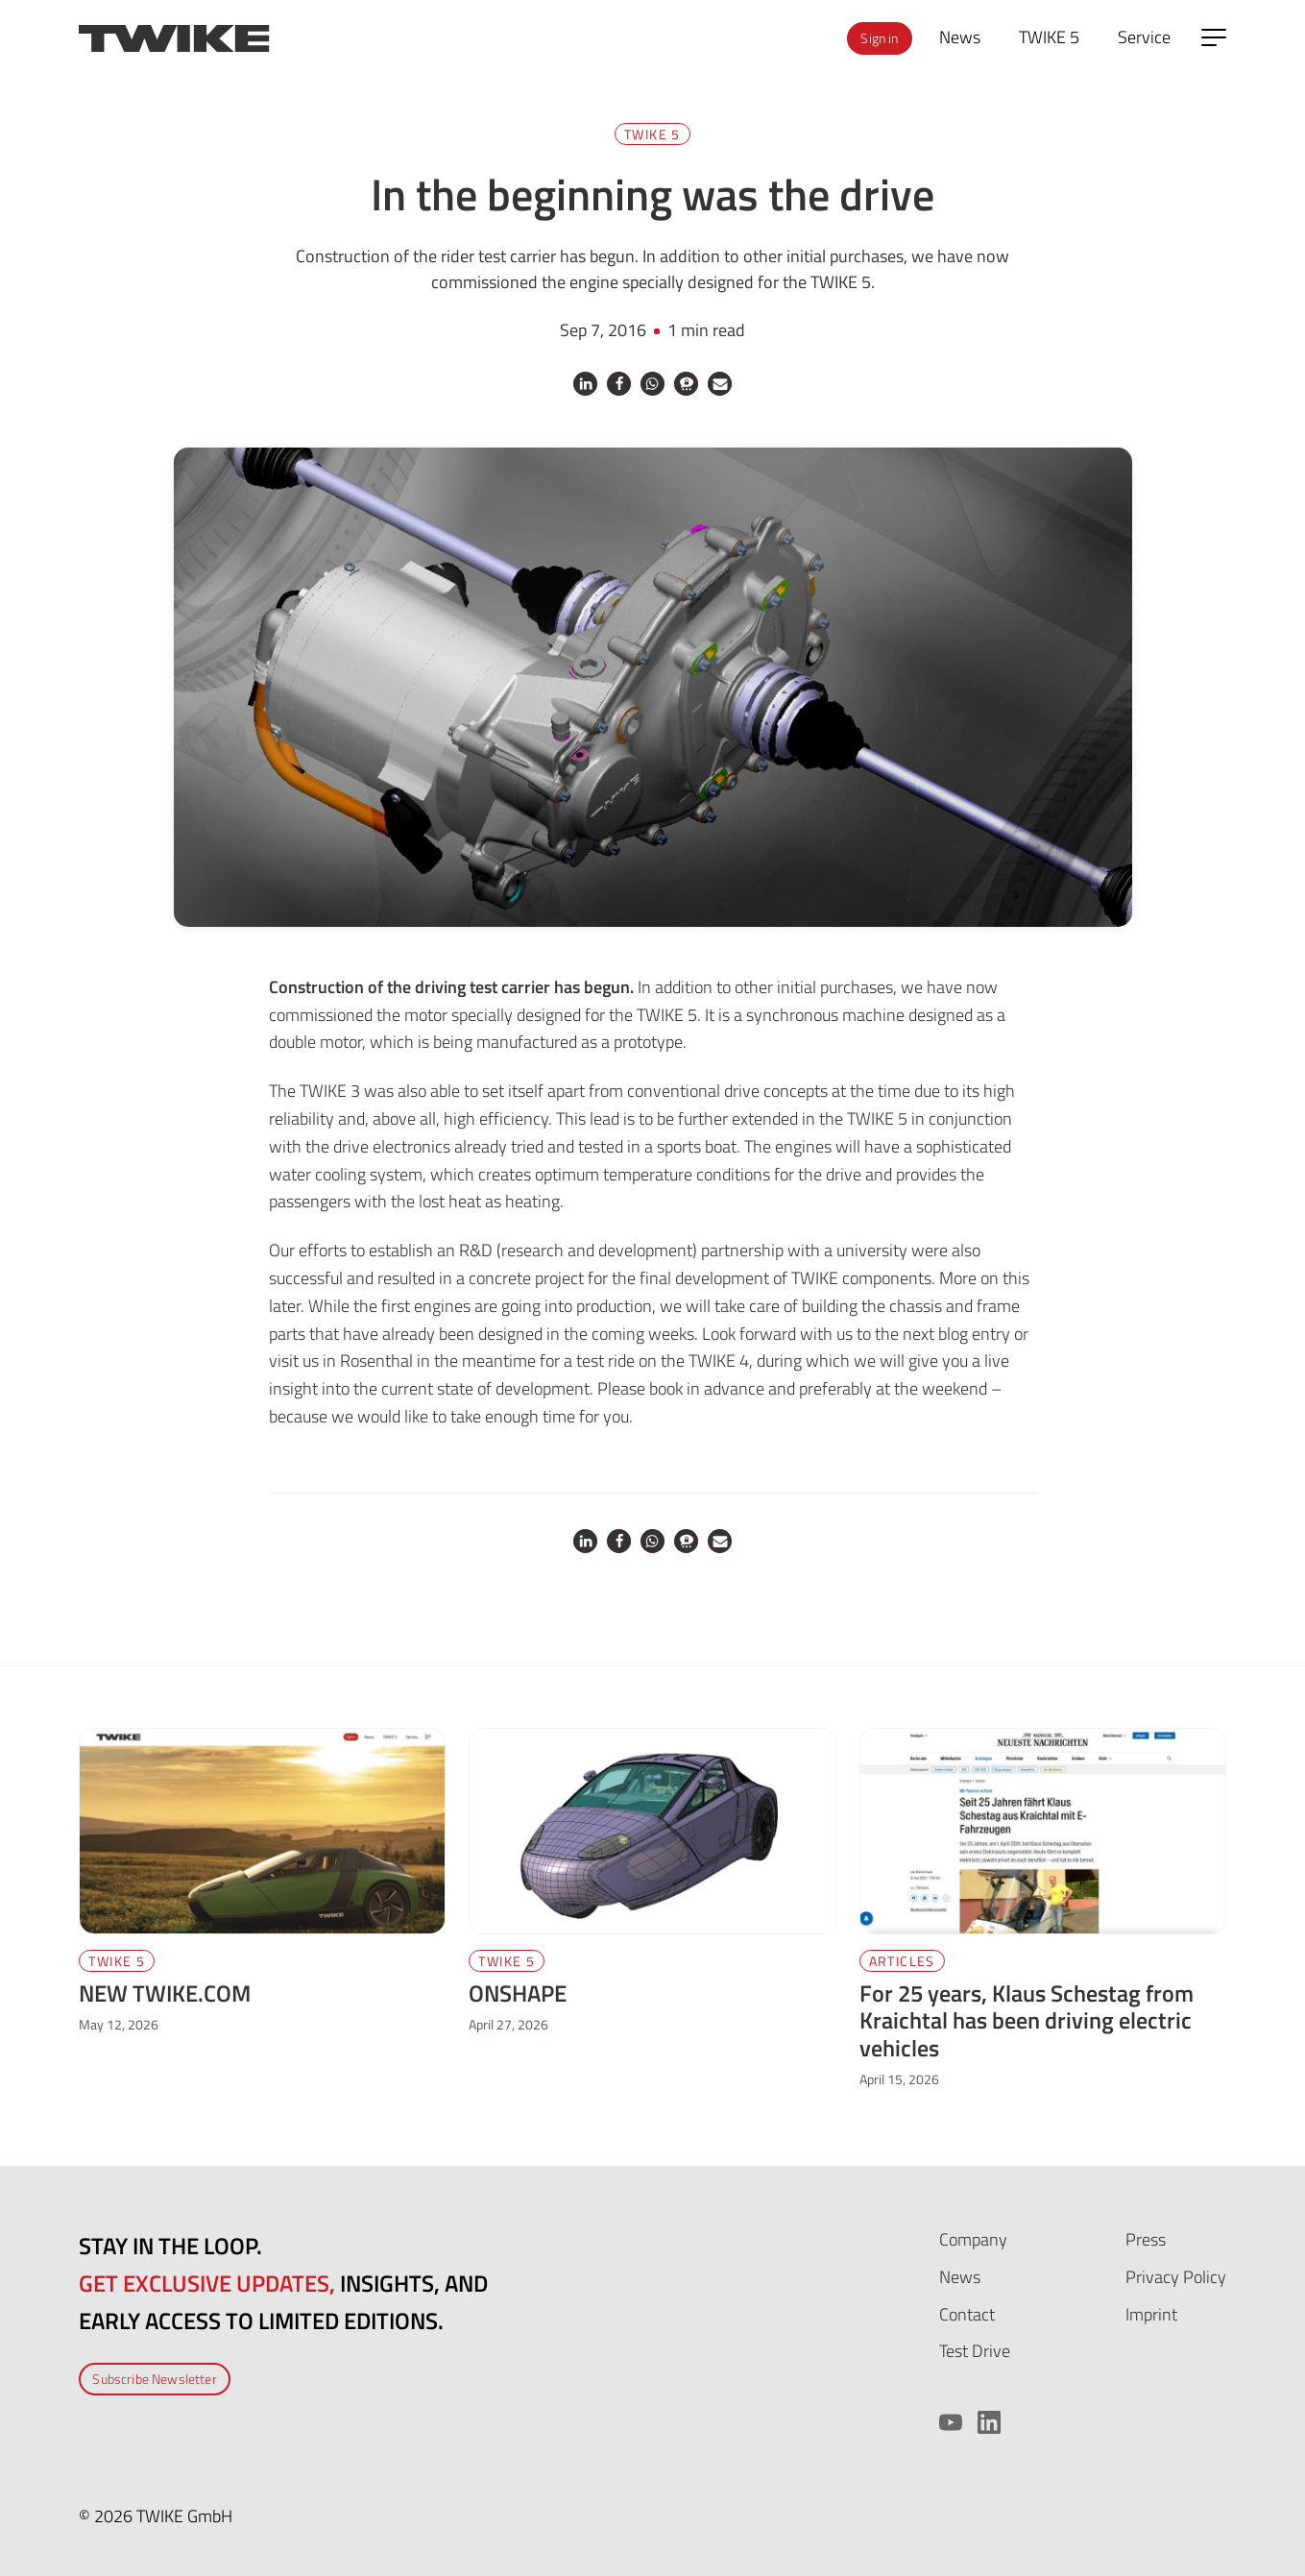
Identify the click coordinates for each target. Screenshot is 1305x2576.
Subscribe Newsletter (154, 2379)
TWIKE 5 (652, 134)
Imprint (1151, 2314)
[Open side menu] (1213, 37)
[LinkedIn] (989, 2422)
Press (1145, 2239)
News (959, 2277)
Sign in (879, 38)
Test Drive (974, 2351)
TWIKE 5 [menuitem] (1049, 37)
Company (973, 2239)
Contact (967, 2314)
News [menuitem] (959, 37)
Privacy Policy (1175, 2277)
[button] (585, 384)
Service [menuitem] (1144, 37)
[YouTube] (950, 2422)
